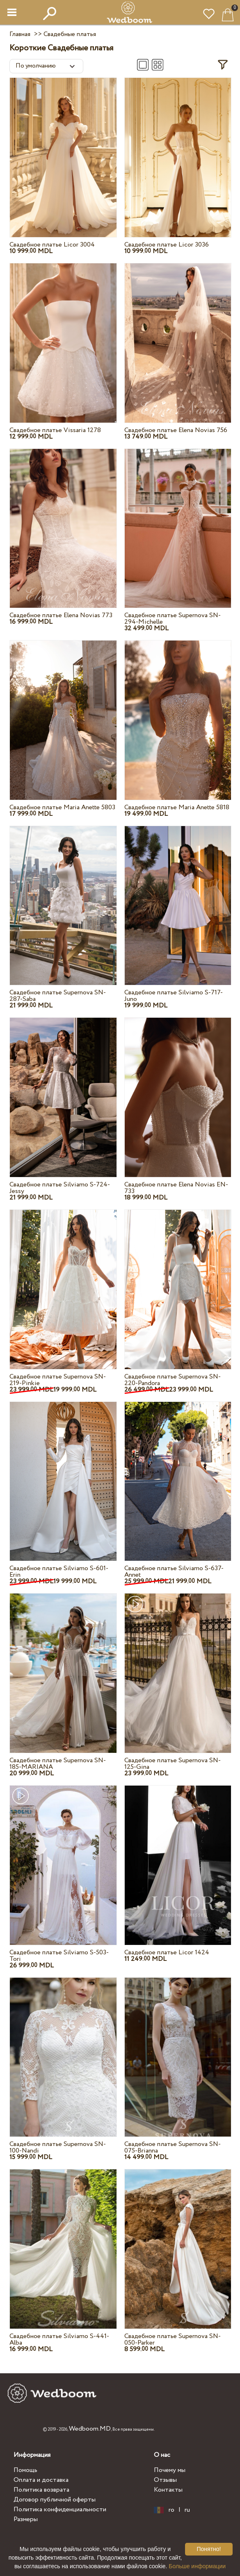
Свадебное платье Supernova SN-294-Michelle (172, 619)
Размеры (26, 2519)
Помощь (25, 2470)
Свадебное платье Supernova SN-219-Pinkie (57, 1380)
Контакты (168, 2490)
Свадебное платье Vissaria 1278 (55, 430)
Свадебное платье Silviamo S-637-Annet (174, 1572)
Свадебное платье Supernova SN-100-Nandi (57, 2147)
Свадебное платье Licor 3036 (166, 244)
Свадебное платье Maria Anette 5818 (176, 807)
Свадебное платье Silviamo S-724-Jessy (59, 1188)
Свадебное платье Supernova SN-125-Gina (172, 1764)
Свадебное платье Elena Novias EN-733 (176, 1188)
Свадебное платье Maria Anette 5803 (62, 807)
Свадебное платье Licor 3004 (52, 244)
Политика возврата (41, 2490)
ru (187, 2510)
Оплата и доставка (41, 2480)
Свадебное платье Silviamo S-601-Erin (58, 1572)
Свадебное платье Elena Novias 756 (175, 430)
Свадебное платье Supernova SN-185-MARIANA (57, 1764)
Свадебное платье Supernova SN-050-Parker (172, 2339)
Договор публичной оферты (55, 2499)
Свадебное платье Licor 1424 (166, 1952)
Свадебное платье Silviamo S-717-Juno (173, 996)
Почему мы (169, 2470)
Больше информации (197, 2566)
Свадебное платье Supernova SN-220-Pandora (172, 1380)
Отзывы (165, 2480)
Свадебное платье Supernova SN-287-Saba (57, 996)
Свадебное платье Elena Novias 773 (60, 615)
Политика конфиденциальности (60, 2509)
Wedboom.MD (90, 2428)
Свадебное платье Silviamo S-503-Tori (59, 1956)
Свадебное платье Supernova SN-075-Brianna (172, 2147)
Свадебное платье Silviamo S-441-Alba (59, 2339)
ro (171, 2510)
